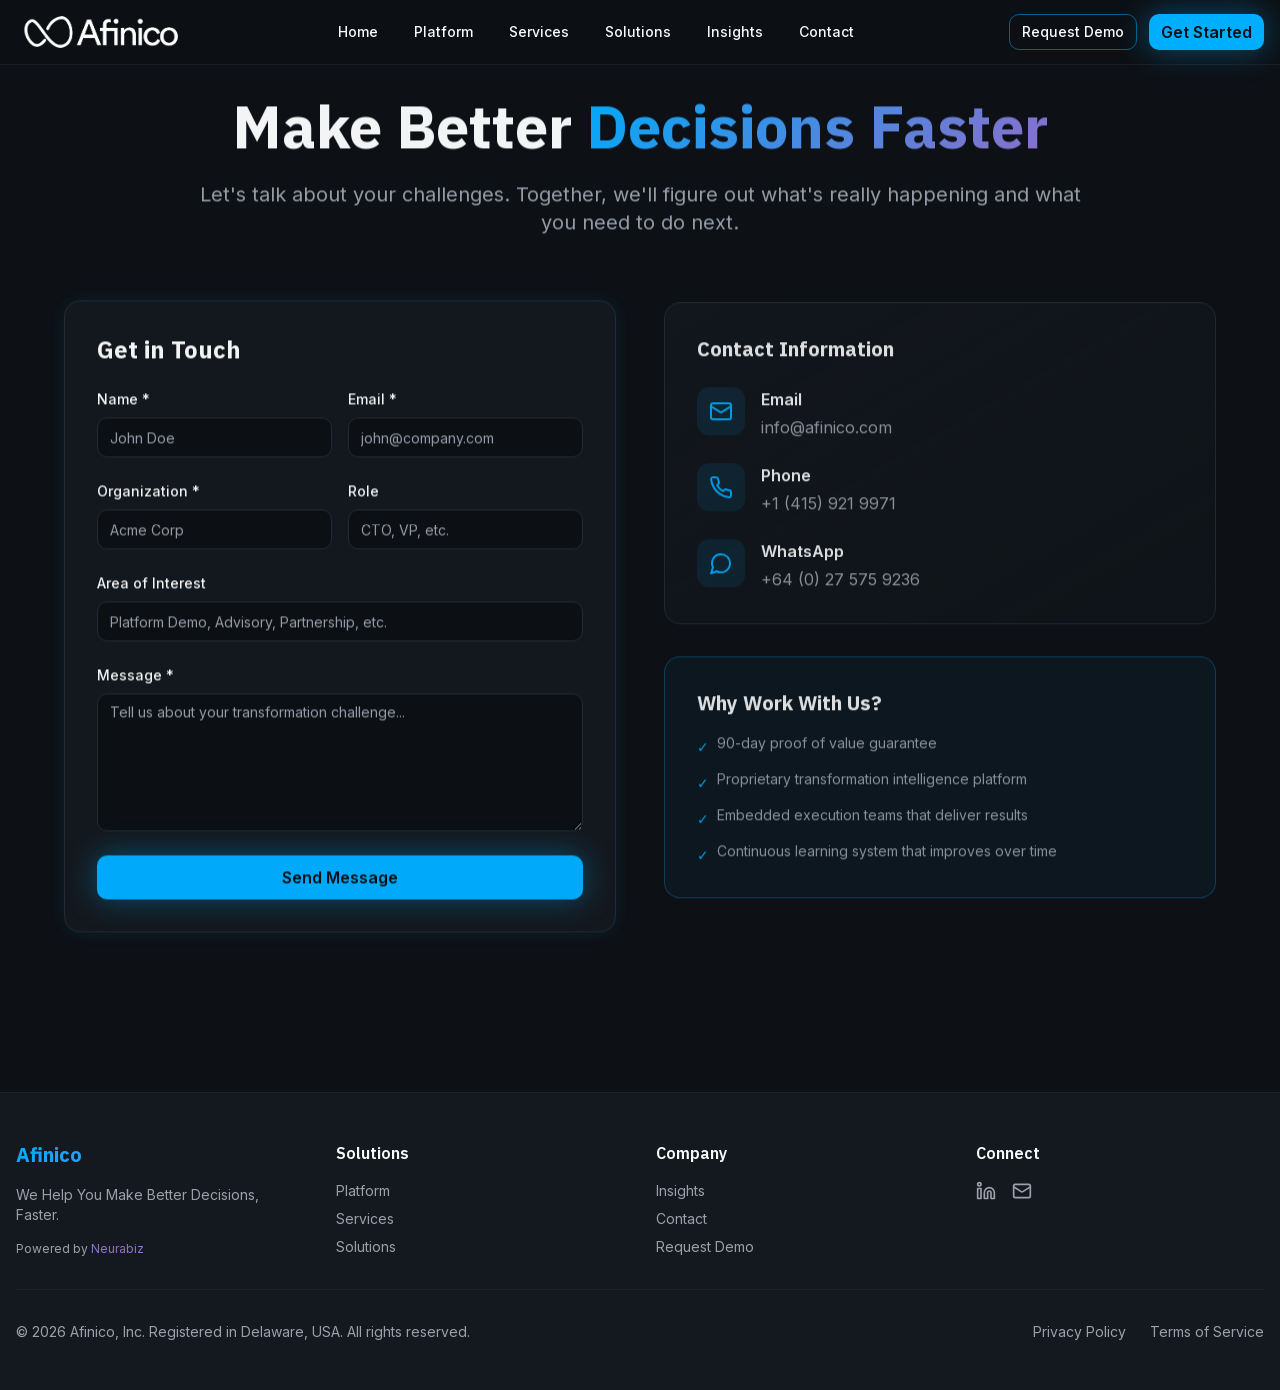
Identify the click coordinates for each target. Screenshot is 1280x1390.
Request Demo (1073, 31)
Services (539, 31)
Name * (123, 401)
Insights (735, 31)
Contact (826, 31)
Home (358, 31)
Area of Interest (151, 585)
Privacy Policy (1079, 1331)
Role (363, 493)
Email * (372, 401)
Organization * (148, 493)
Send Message (340, 880)
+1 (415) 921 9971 (828, 507)
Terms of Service (1207, 1331)
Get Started (1206, 32)
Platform (443, 31)
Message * (135, 677)
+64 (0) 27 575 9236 (840, 583)
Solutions (638, 31)
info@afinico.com (826, 431)
